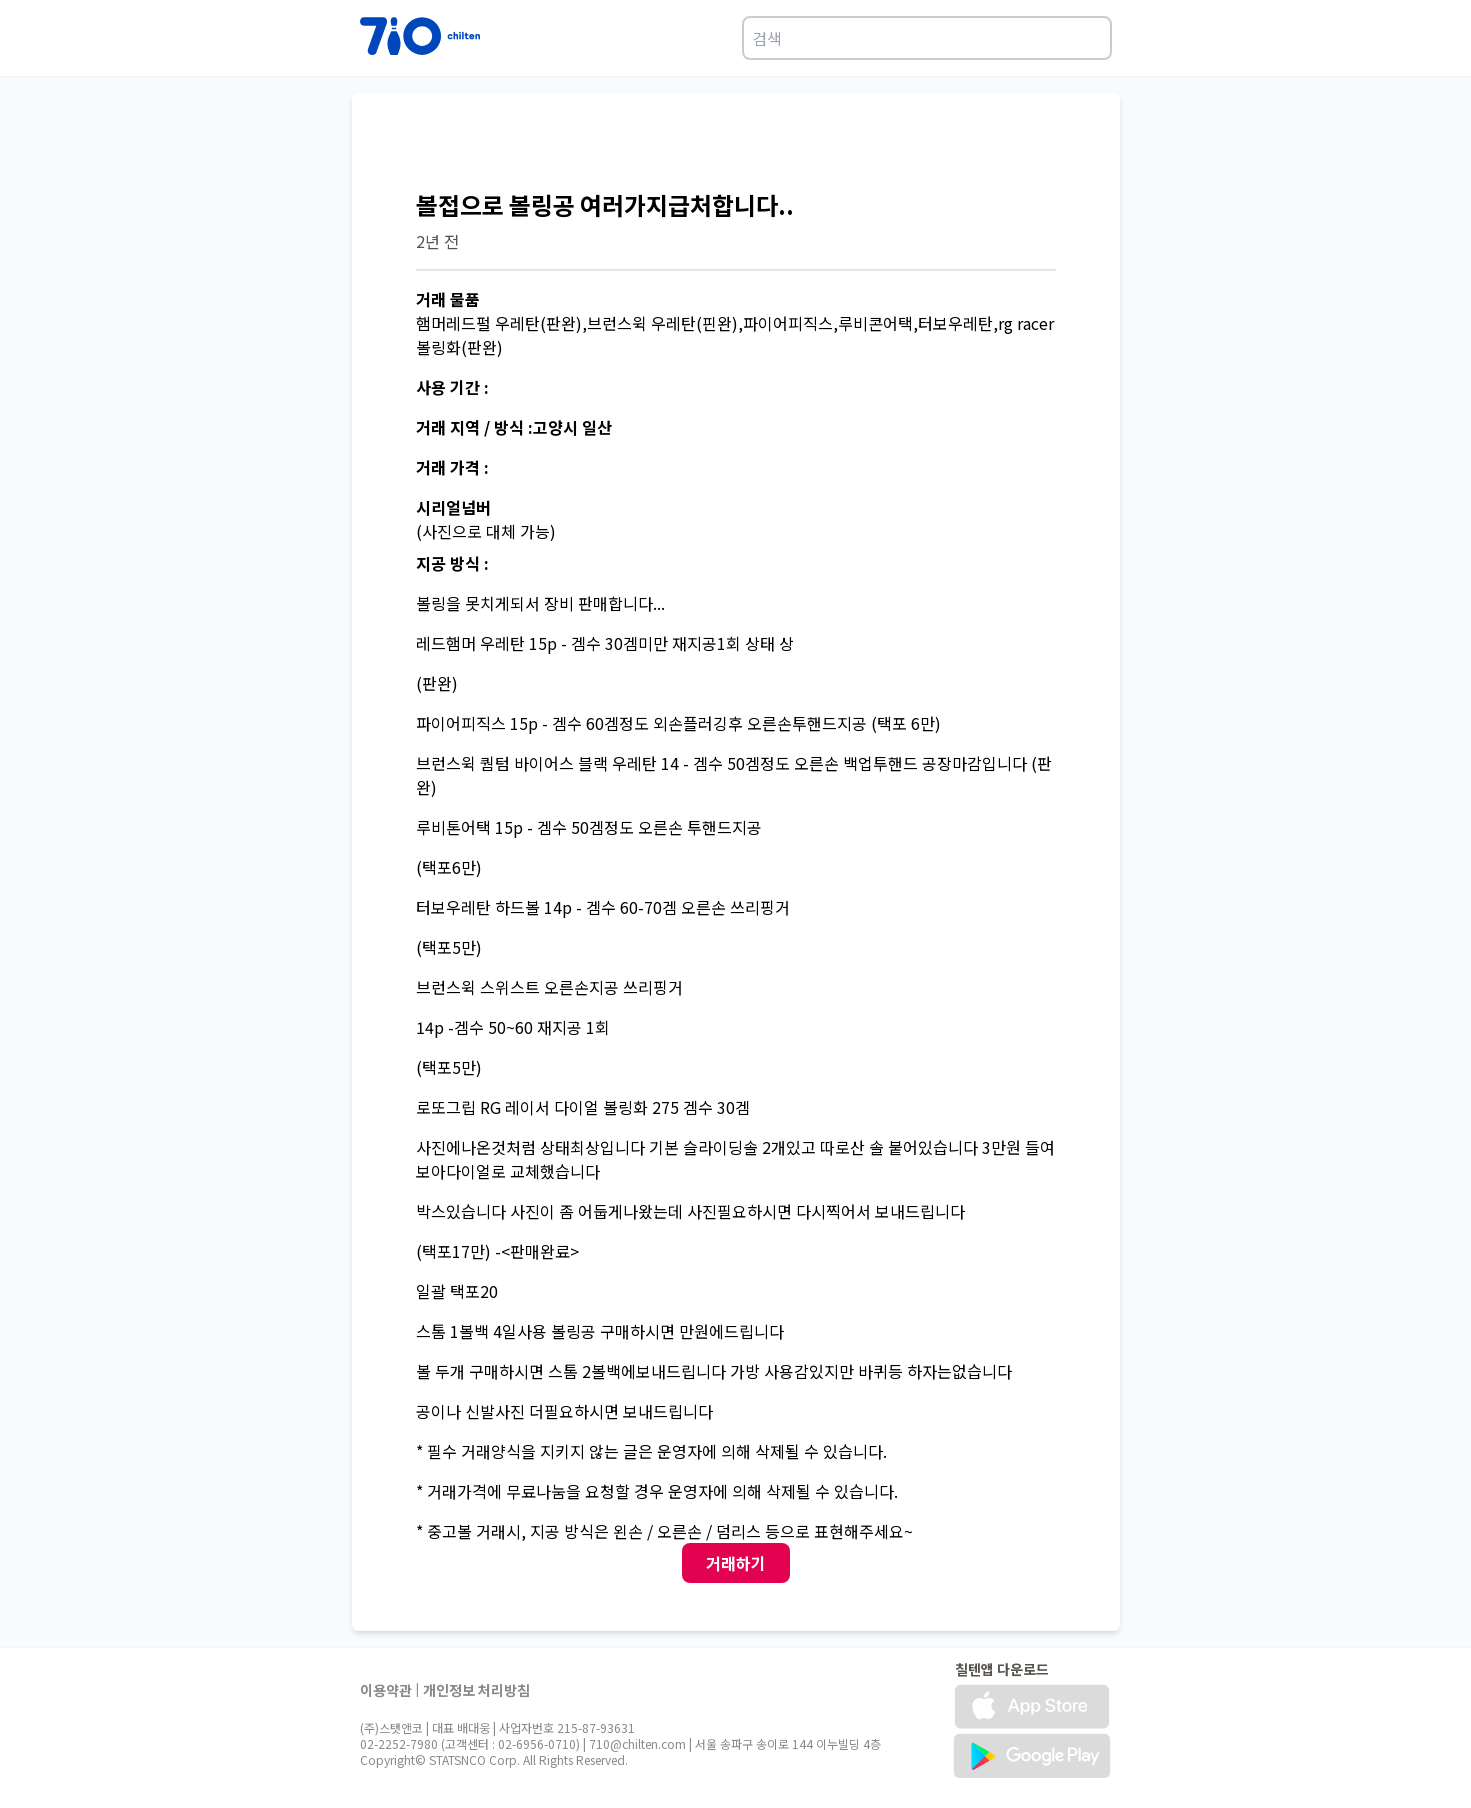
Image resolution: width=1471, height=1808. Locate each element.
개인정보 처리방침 (476, 1690)
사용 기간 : (452, 387)
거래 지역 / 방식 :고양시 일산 (514, 427)
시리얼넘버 (453, 507)
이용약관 (386, 1690)
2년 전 (437, 241)
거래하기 (736, 1563)
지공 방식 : (452, 563)
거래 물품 (448, 299)
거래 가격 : (452, 467)
